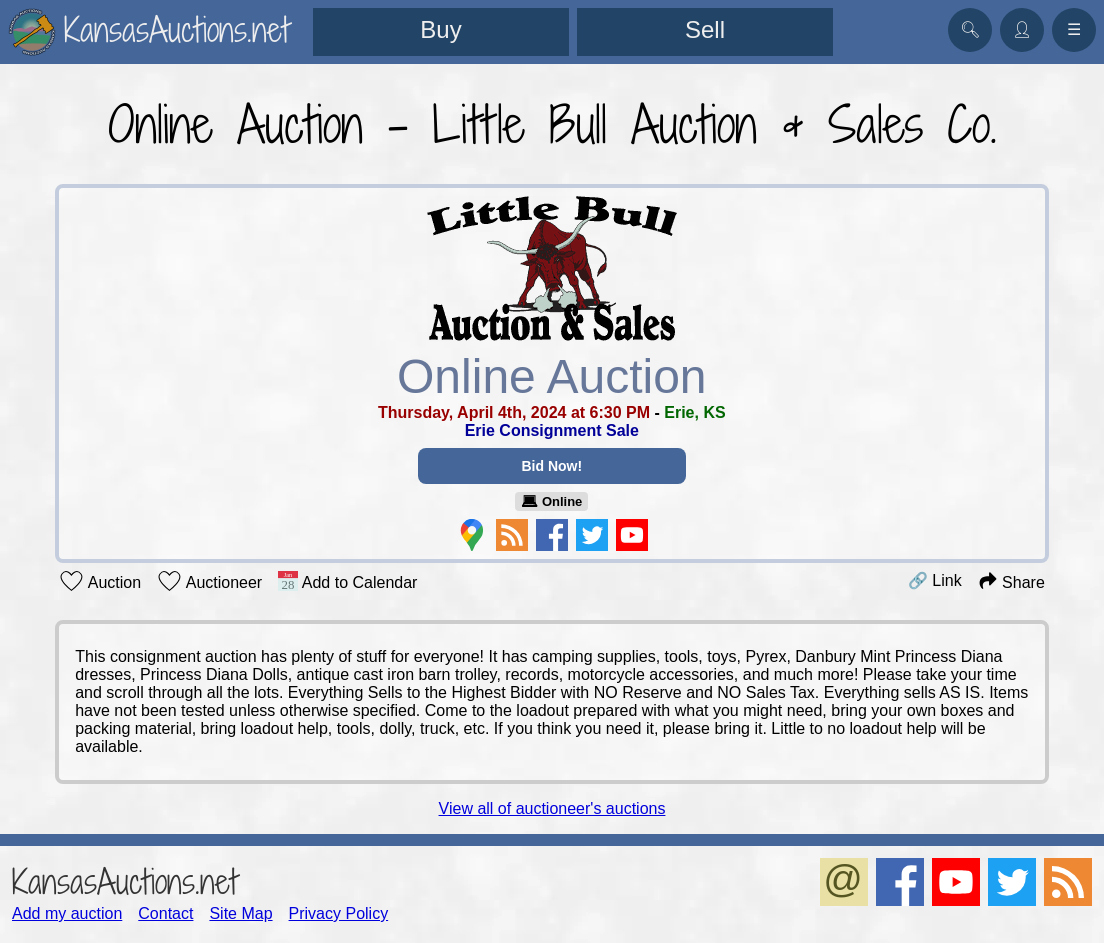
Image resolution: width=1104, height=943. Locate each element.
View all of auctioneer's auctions (552, 808)
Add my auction (67, 913)
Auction (100, 581)
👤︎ (1022, 29)
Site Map (240, 913)
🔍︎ (970, 29)
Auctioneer (209, 581)
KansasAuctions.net (124, 881)
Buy (440, 29)
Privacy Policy (339, 913)
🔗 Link (935, 580)
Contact (165, 913)
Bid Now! (552, 466)
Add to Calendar (347, 581)
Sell (705, 29)
